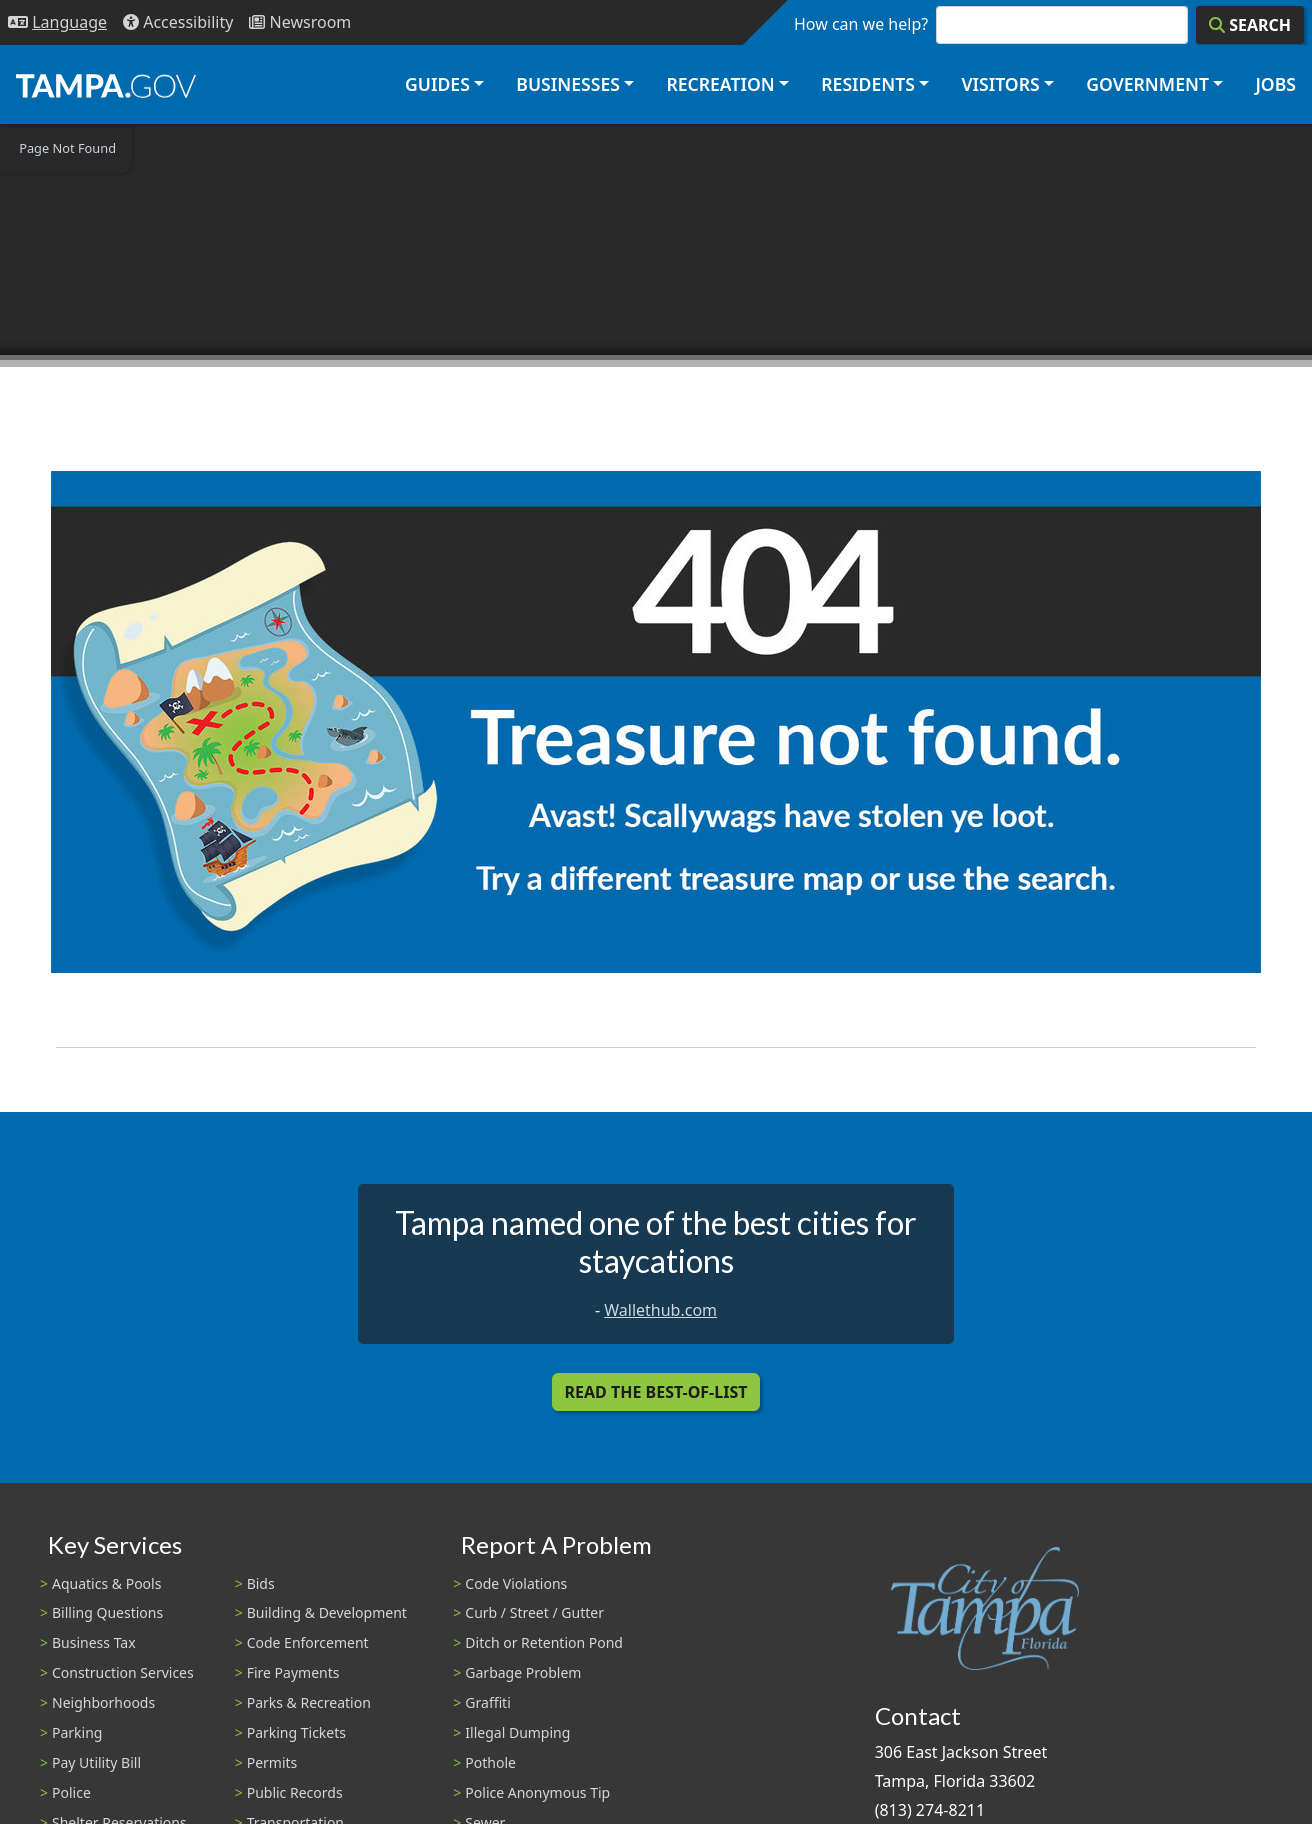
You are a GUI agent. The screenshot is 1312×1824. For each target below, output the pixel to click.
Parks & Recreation (309, 1702)
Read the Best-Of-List (656, 1392)
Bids (261, 1583)
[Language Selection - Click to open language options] (57, 22)
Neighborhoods (103, 1702)
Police (71, 1792)
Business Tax (94, 1642)
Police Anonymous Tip (537, 1792)
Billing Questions (107, 1612)
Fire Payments (293, 1672)
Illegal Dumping (517, 1732)
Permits (272, 1762)
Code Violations (516, 1583)
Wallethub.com (660, 1310)
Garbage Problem (523, 1672)
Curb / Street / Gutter (534, 1612)
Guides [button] (437, 84)
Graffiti (487, 1702)
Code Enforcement (308, 1642)
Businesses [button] (568, 84)
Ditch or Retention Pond (544, 1642)
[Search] (1250, 25)
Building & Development (327, 1612)
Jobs (1275, 84)
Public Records (295, 1792)
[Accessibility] (178, 22)
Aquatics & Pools (106, 1583)
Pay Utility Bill (96, 1762)
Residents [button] (868, 84)
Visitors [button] (1000, 84)
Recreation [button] (720, 84)
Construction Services (123, 1672)
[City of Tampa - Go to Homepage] (106, 85)
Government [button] (1147, 84)
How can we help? (861, 24)
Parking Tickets (296, 1732)
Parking (77, 1732)
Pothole (490, 1762)
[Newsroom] (300, 22)
